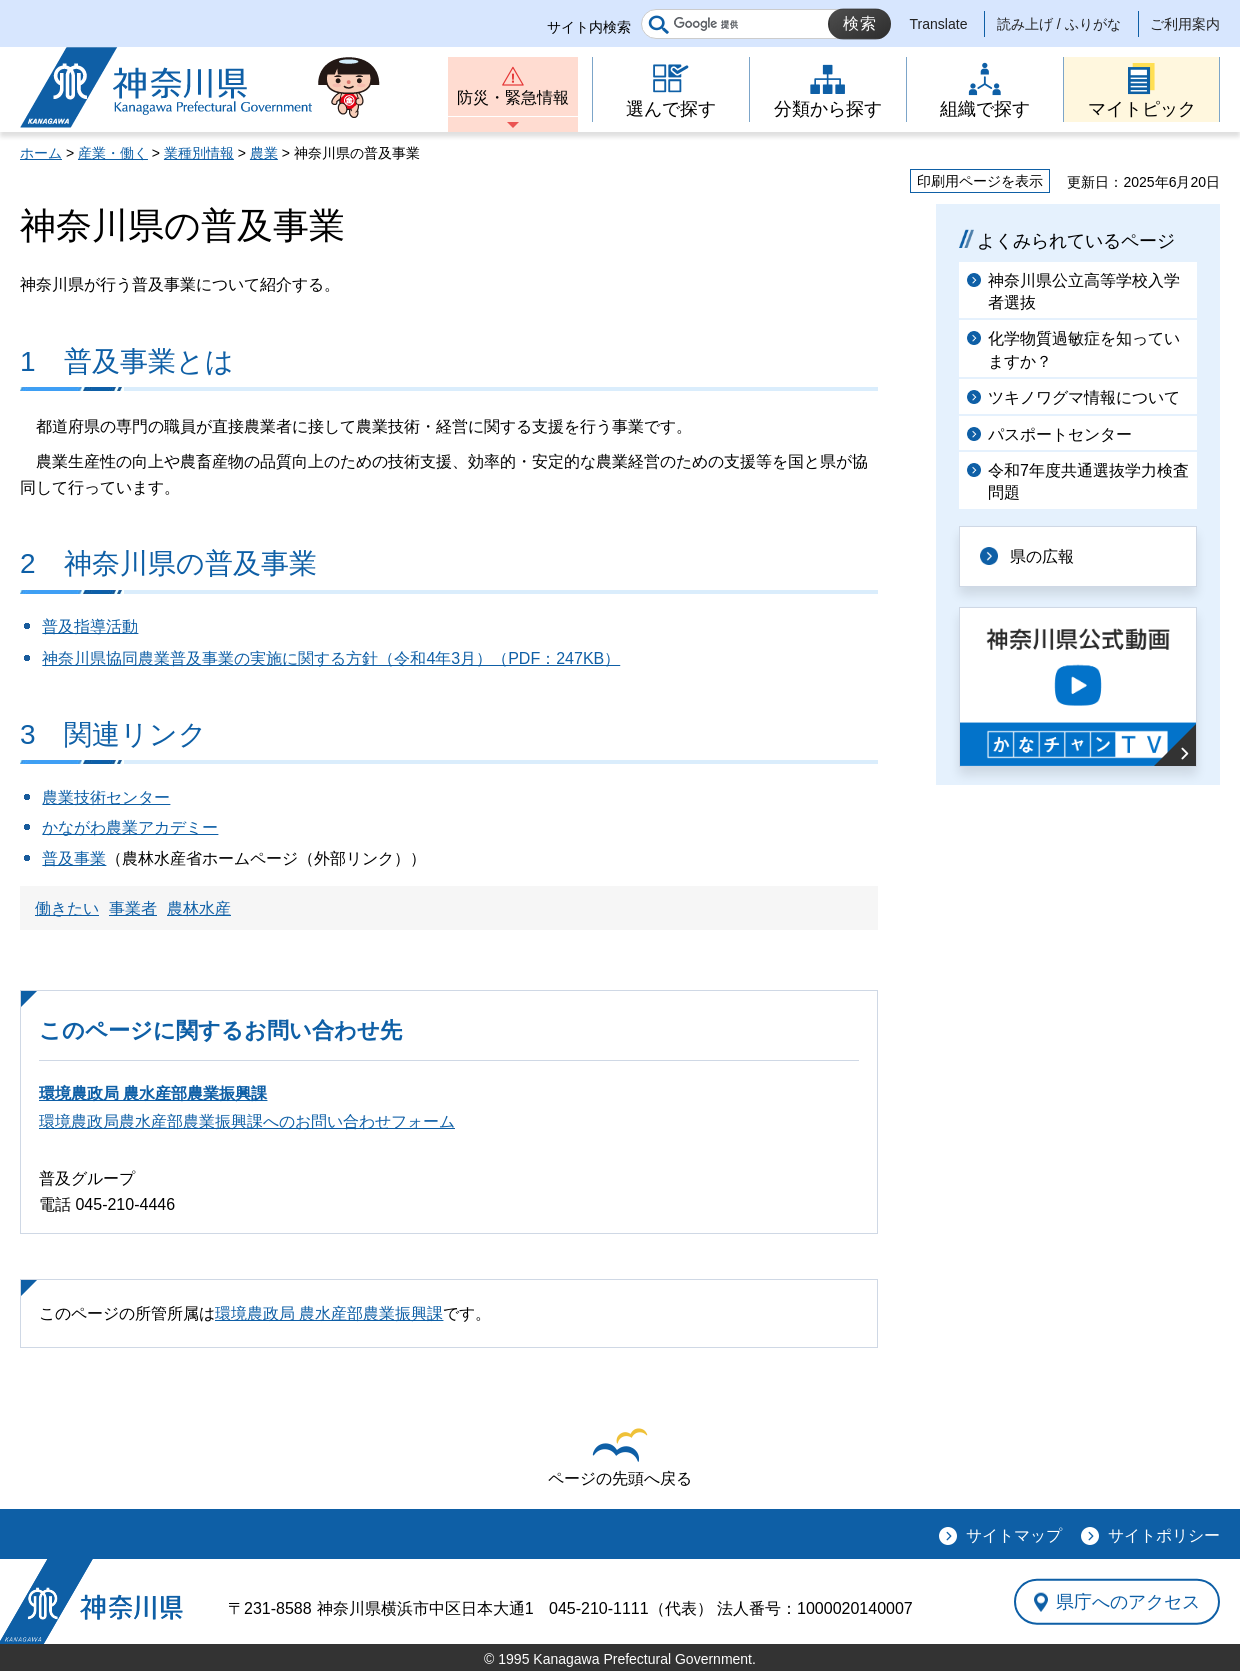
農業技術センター (106, 797)
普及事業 (74, 858)
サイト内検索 (589, 27)
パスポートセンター (1060, 434)
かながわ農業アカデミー (130, 827)
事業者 (133, 908)
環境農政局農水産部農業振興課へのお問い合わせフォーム (247, 1121)
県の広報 (1042, 556)
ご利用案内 (1185, 24)
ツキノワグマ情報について (1084, 397)
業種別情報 (199, 153)
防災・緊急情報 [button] (513, 97)
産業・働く (113, 153)
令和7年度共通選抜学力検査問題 (1088, 481)
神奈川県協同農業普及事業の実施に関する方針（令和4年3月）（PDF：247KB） (331, 658)
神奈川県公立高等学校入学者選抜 (1084, 291)
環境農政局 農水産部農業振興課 (153, 1093)
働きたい (67, 908)
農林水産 (199, 908)
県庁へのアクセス (1128, 1602)
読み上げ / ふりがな (1059, 24)
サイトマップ (1014, 1535)
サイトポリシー (1164, 1535)
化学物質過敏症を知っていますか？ (1084, 349)
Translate (939, 24)
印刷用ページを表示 (980, 181)
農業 (264, 153)
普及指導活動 (90, 626)
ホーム (41, 153)
